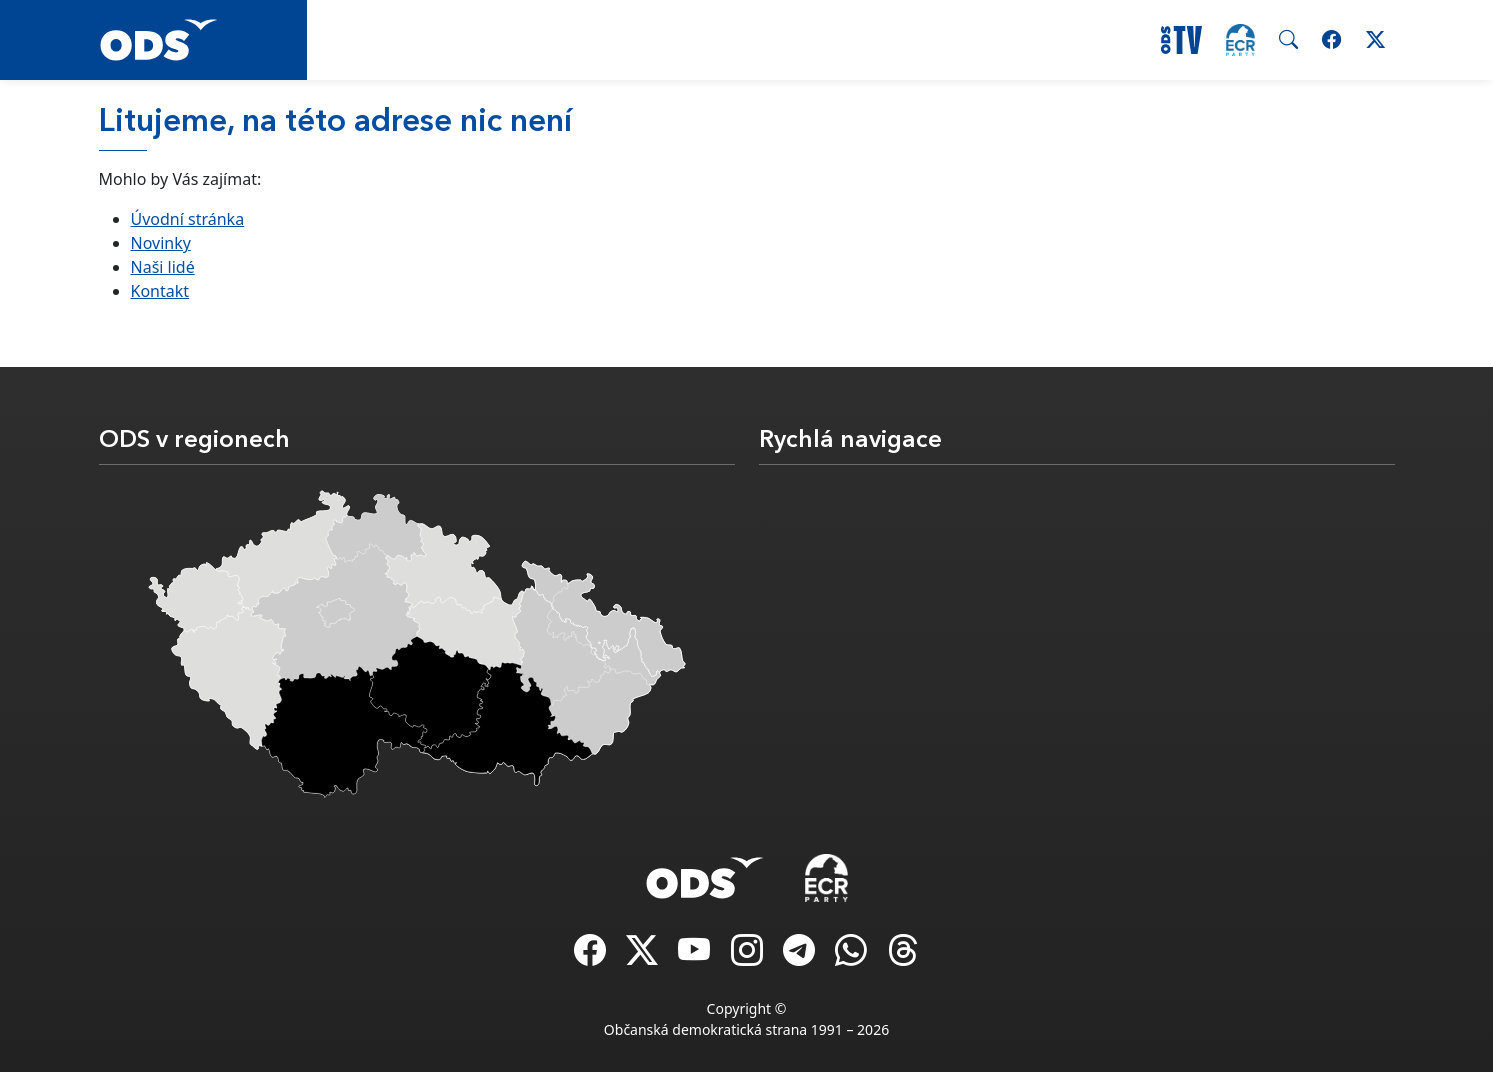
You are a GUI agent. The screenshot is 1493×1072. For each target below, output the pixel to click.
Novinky (161, 243)
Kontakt (160, 291)
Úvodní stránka (188, 219)
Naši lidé (163, 267)
